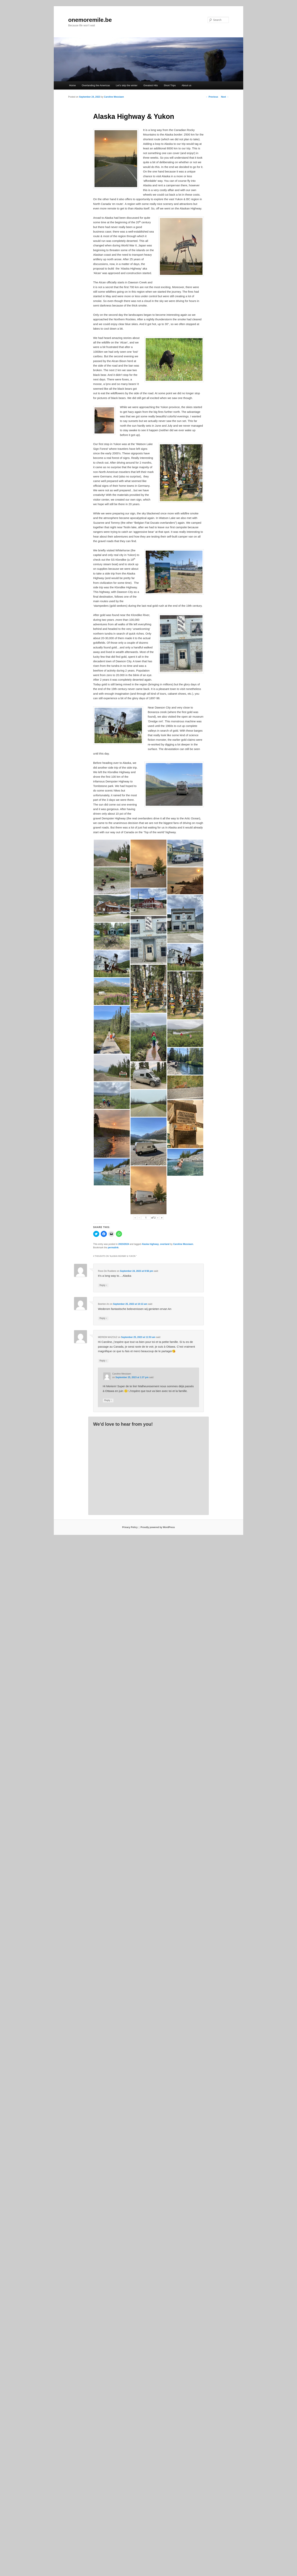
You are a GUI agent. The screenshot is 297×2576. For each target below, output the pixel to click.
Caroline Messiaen (114, 97)
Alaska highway (150, 1244)
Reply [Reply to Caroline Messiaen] (108, 1400)
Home (72, 85)
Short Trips (170, 85)
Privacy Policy (130, 1527)
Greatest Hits (150, 85)
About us (186, 85)
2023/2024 (123, 1244)
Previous (212, 97)
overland (165, 1244)
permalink (113, 1247)
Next (225, 97)
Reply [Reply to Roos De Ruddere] (103, 1285)
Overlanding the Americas (96, 85)
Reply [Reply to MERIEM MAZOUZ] (103, 1361)
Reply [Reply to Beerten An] (103, 1318)
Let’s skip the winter (127, 85)
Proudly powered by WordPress (158, 1527)
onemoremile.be (90, 20)
